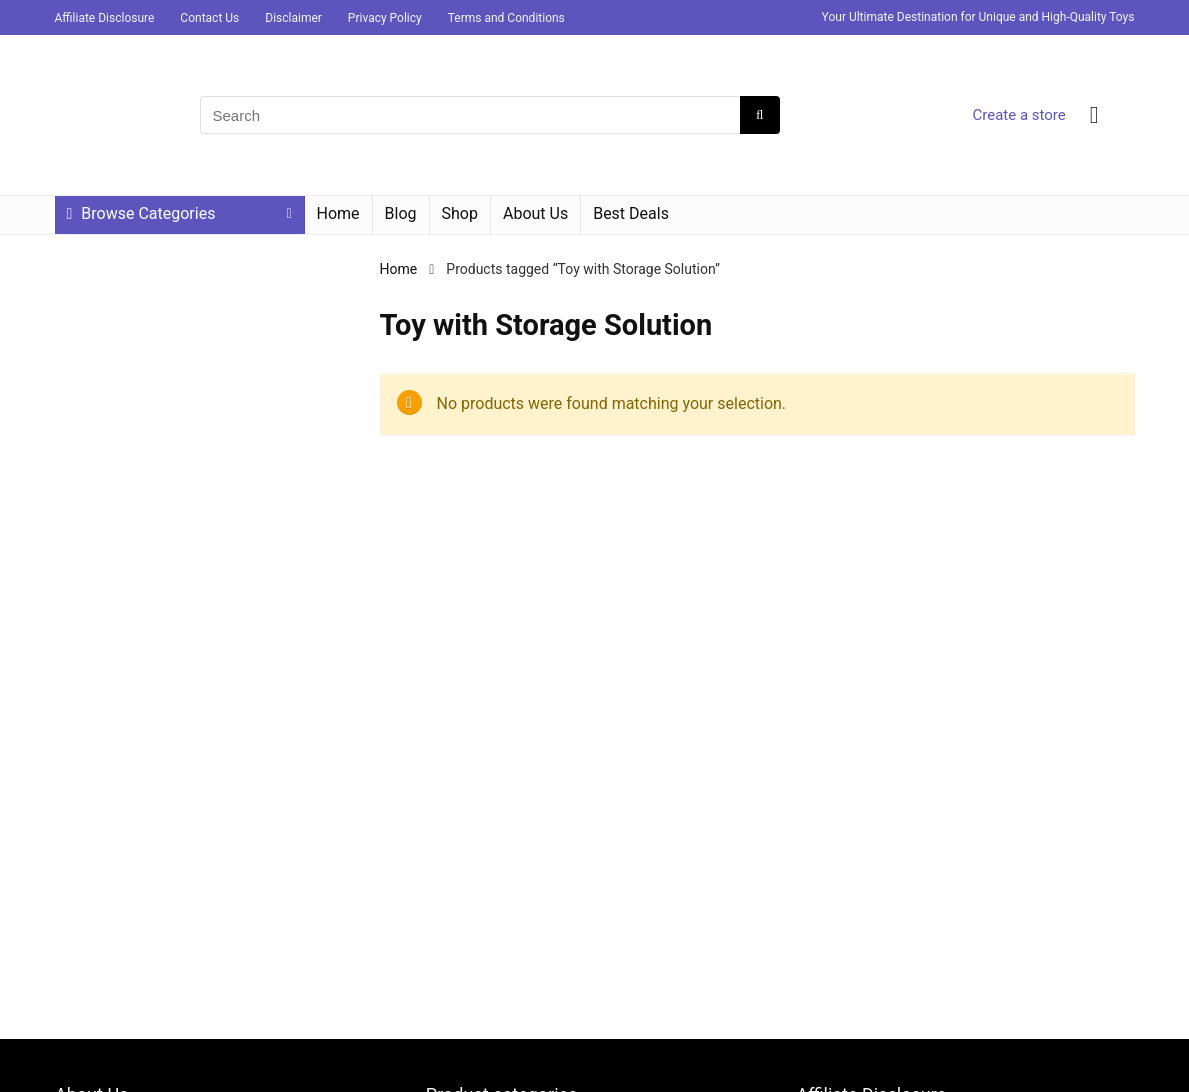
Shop (460, 213)
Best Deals (631, 213)
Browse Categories (141, 213)
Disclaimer (293, 18)
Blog (401, 213)
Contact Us (209, 18)
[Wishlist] (1094, 115)
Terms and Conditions (506, 18)
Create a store (1018, 115)
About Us (535, 213)
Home (338, 213)
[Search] (759, 115)
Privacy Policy (385, 18)
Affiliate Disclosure (105, 18)
